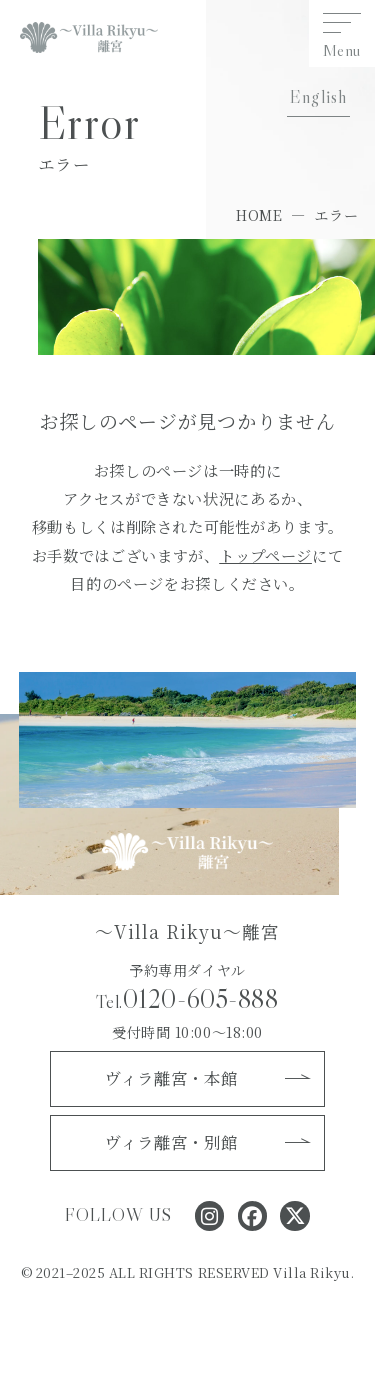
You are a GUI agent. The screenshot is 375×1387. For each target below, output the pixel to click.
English (318, 97)
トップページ (265, 555)
